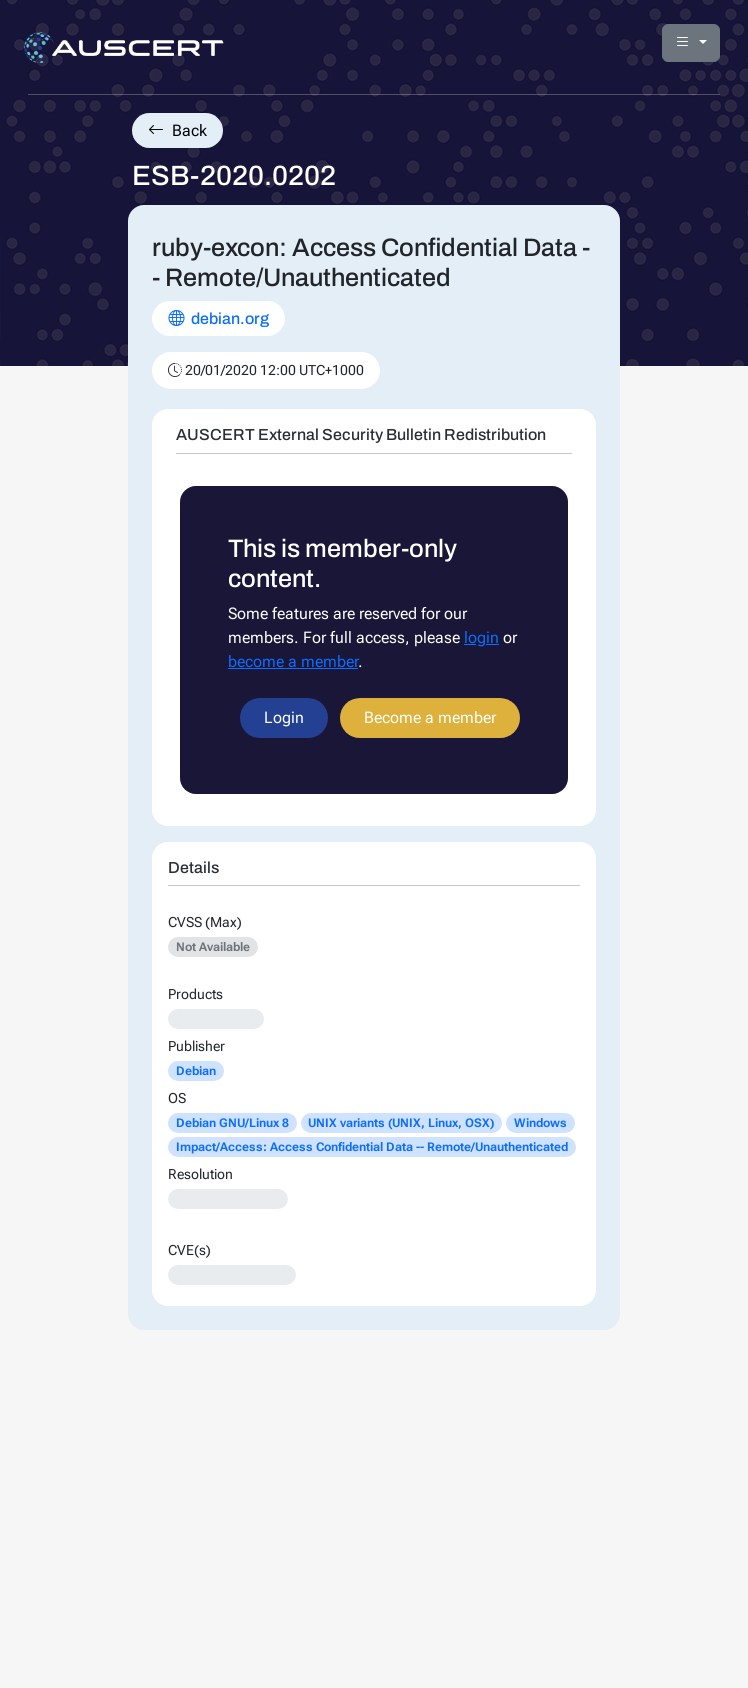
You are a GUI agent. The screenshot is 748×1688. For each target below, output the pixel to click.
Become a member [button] (430, 717)
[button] (691, 43)
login (481, 637)
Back (177, 130)
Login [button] (284, 717)
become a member (293, 661)
